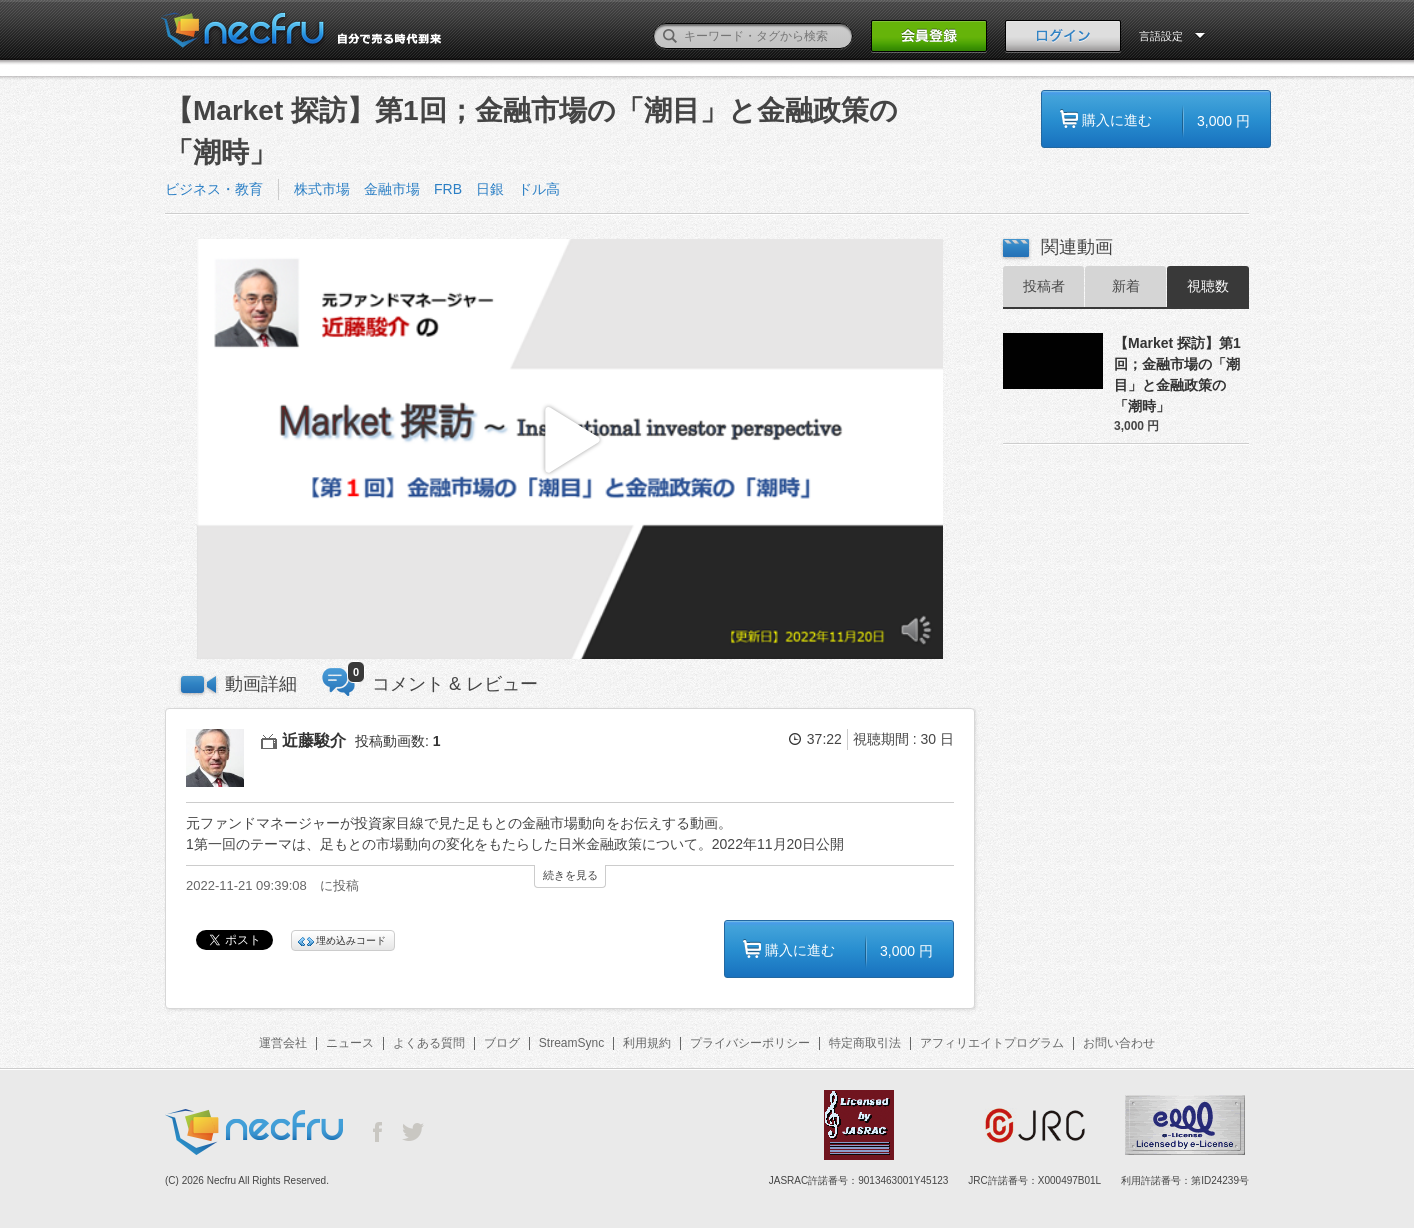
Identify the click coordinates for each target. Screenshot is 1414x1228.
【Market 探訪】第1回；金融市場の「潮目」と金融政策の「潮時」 (1177, 374)
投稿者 (1044, 286)
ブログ (502, 1043)
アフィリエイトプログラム (992, 1043)
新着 (1126, 286)
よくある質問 (429, 1043)
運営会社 (283, 1043)
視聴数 (1208, 286)
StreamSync (571, 1043)
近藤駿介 (314, 740)
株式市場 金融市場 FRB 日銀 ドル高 (427, 189)
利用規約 (647, 1043)
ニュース (350, 1043)
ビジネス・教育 (214, 189)
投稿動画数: (398, 741)
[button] (570, 449)
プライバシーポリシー (750, 1043)
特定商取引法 (865, 1043)
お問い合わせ (1119, 1043)
